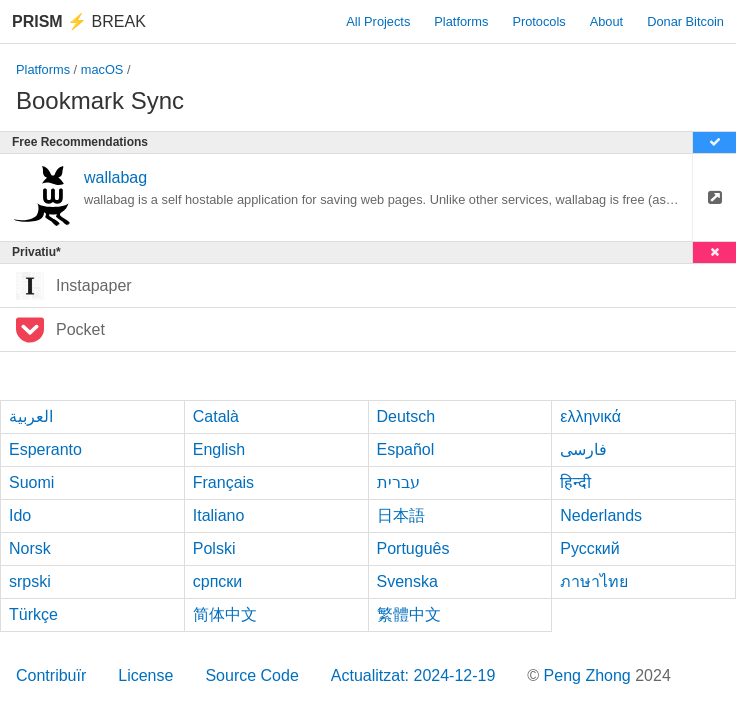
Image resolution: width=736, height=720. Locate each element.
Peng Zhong (590, 675)
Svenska (407, 581)
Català (216, 416)
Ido (20, 515)
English (219, 449)
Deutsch (406, 416)
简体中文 (225, 614)
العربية (31, 416)
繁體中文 (409, 614)
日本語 (401, 515)
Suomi (31, 482)
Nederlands (601, 515)
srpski (30, 581)
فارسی (583, 449)
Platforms (461, 21)
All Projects (378, 21)
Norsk (30, 548)
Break (79, 21)
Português (413, 548)
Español (406, 449)
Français (223, 482)
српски (218, 581)
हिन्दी (575, 482)
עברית (398, 482)
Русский (589, 548)
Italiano (219, 515)
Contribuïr (51, 675)
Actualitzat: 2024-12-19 (413, 675)
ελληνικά (590, 416)
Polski (214, 548)
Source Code (251, 675)
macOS (102, 69)
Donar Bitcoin (685, 21)
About (606, 21)
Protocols (538, 21)
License (145, 675)
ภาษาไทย (594, 581)
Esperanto (45, 449)
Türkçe (33, 614)
